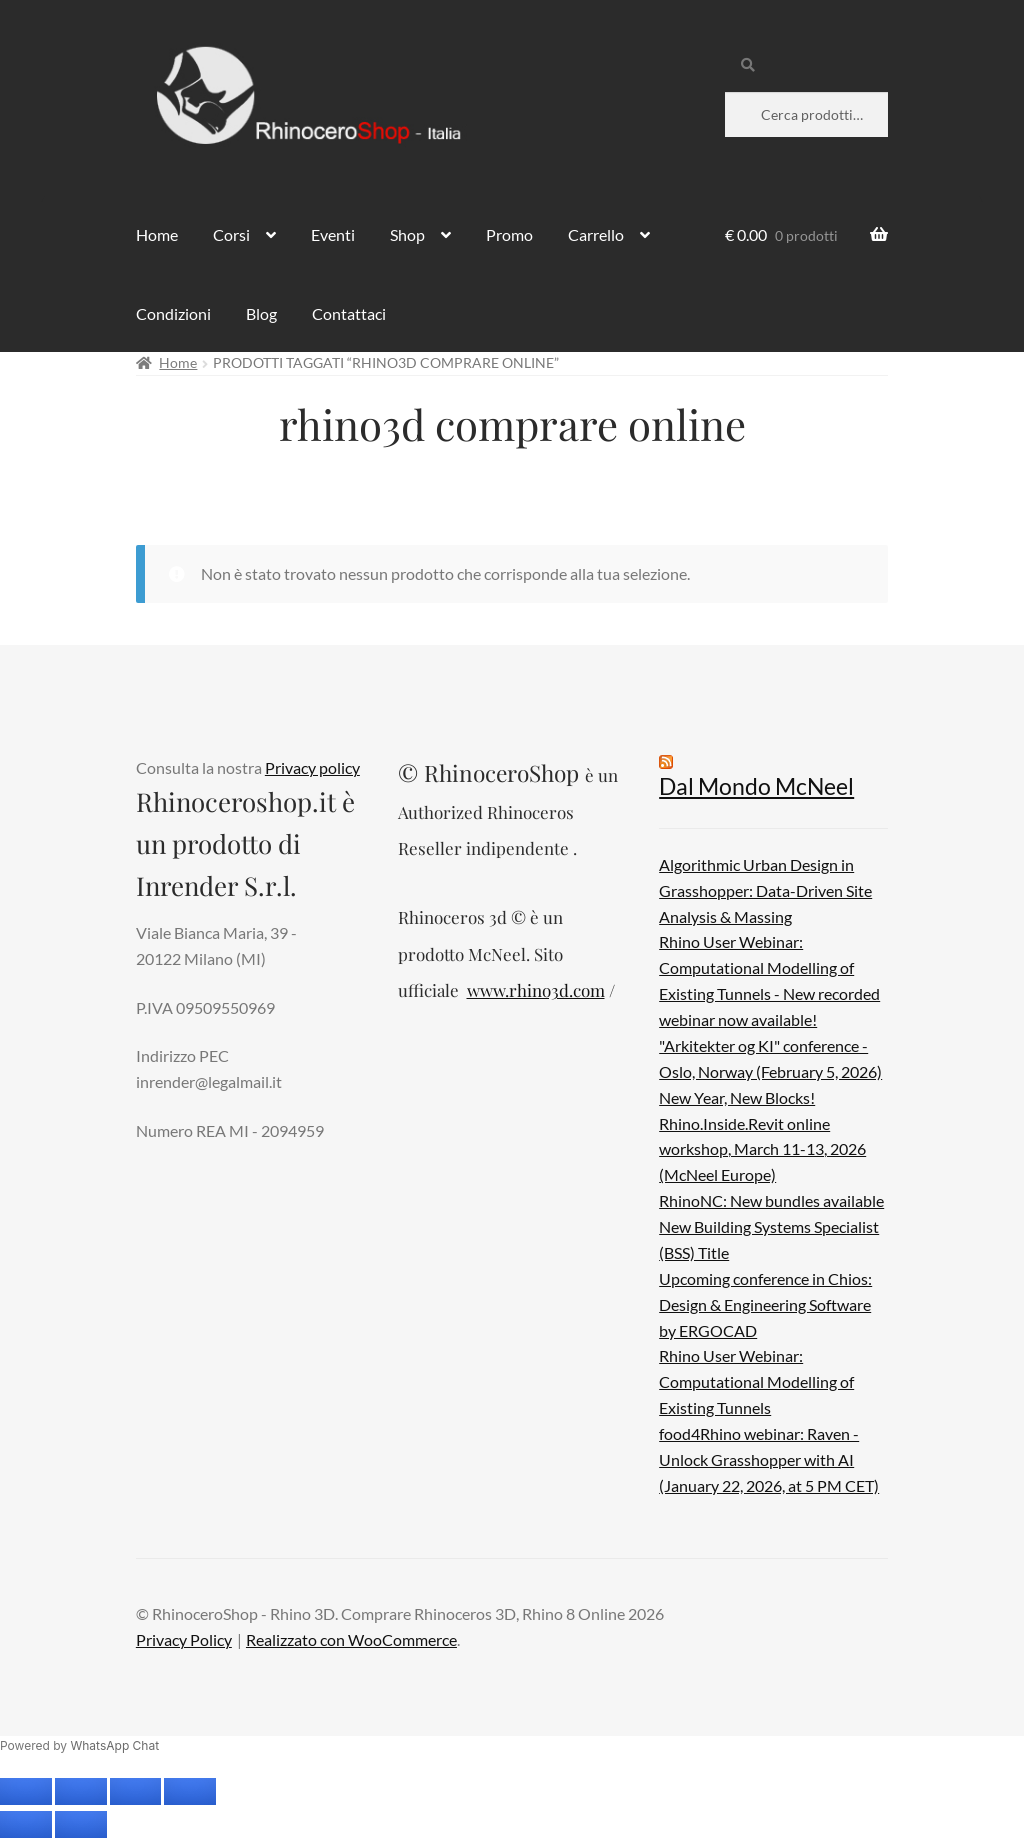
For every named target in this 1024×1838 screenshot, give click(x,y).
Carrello (596, 234)
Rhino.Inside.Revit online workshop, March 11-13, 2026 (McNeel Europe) (762, 1149)
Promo (509, 234)
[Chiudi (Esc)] (190, 1791)
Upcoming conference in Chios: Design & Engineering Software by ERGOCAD (765, 1304)
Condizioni (173, 313)
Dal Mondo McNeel (756, 786)
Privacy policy (312, 767)
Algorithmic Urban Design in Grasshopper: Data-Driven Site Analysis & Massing (765, 890)
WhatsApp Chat (114, 1745)
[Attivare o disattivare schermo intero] (81, 1791)
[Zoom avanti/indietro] (26, 1791)
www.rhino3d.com (536, 990)
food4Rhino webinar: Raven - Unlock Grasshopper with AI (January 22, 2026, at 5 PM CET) (769, 1459)
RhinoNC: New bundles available (771, 1200)
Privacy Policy (184, 1639)
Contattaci (349, 313)
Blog (261, 313)
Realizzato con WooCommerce (351, 1639)
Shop (407, 234)
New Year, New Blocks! (737, 1097)
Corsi (231, 234)
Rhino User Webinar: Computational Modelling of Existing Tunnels (756, 1381)
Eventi (333, 234)
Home (157, 234)
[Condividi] (136, 1791)
